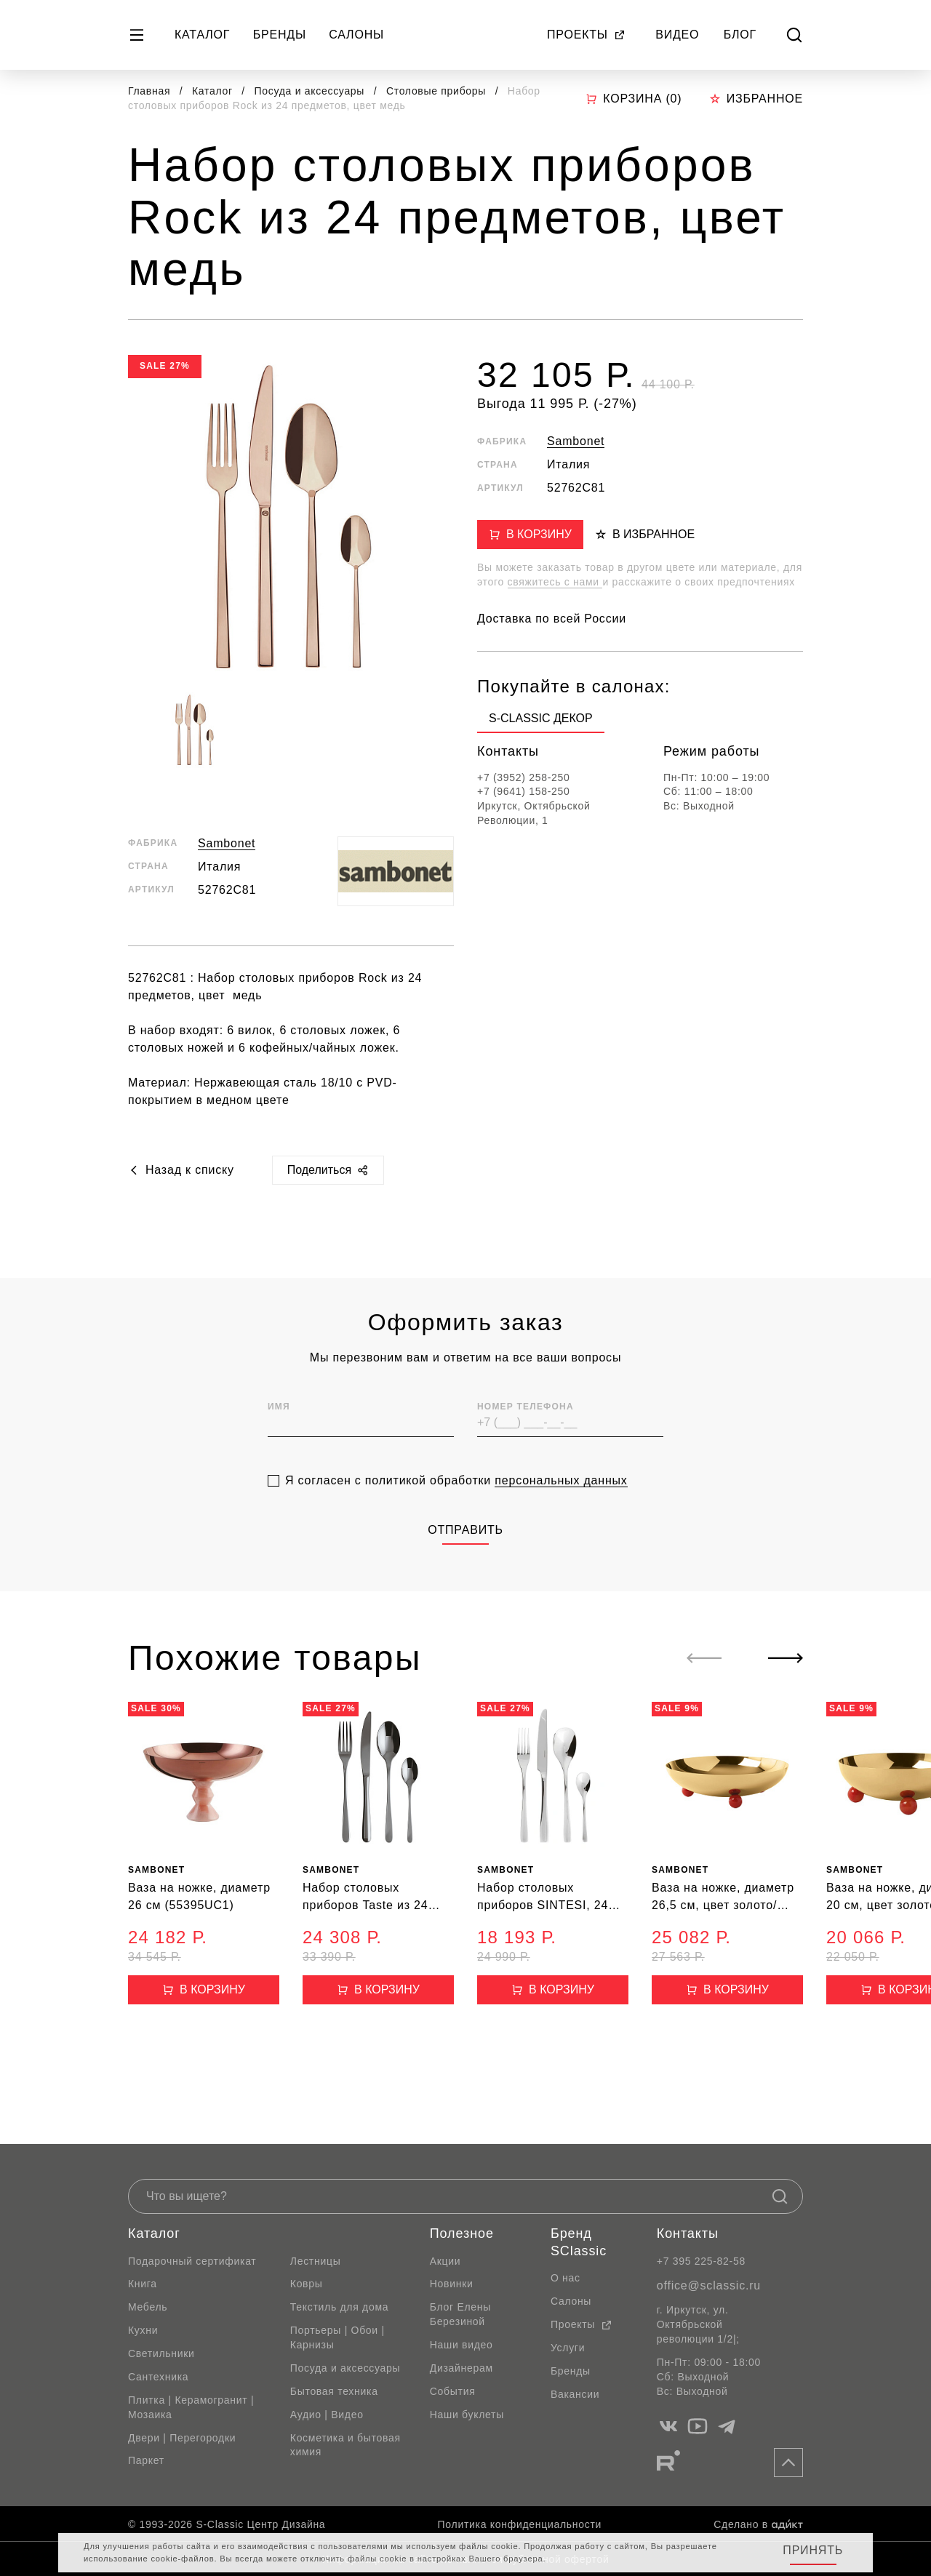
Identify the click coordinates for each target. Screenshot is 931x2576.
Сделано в (758, 2524)
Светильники (161, 2353)
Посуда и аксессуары (311, 91)
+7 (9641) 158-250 (523, 791)
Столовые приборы (438, 91)
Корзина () (634, 99)
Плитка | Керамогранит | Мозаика (191, 2407)
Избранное (756, 98)
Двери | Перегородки (182, 2438)
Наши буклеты (467, 2414)
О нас (565, 2278)
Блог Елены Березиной (460, 2314)
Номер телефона (525, 1434)
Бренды (279, 34)
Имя (279, 1434)
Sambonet (226, 843)
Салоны (356, 34)
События (453, 2391)
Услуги (568, 2347)
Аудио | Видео (327, 2414)
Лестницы (315, 2261)
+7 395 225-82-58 (701, 2261)
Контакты (688, 2233)
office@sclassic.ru (709, 2285)
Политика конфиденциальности (520, 2524)
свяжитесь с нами (555, 582)
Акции (445, 2261)
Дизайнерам (461, 2368)
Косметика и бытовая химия (345, 2445)
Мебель (147, 2307)
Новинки (452, 2283)
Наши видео (461, 2345)
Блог (740, 34)
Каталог (202, 34)
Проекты (586, 34)
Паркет (146, 2460)
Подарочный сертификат (192, 2261)
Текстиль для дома (339, 2307)
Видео (677, 34)
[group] (540, 721)
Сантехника (158, 2377)
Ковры (306, 2283)
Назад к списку (181, 1170)
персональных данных (561, 1508)
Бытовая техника (334, 2391)
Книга (142, 2283)
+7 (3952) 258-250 (523, 777)
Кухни (143, 2330)
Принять (813, 2550)
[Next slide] (785, 1658)
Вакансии (575, 2394)
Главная (149, 91)
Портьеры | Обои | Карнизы (337, 2337)
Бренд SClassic (579, 2242)
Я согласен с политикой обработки (456, 1508)
